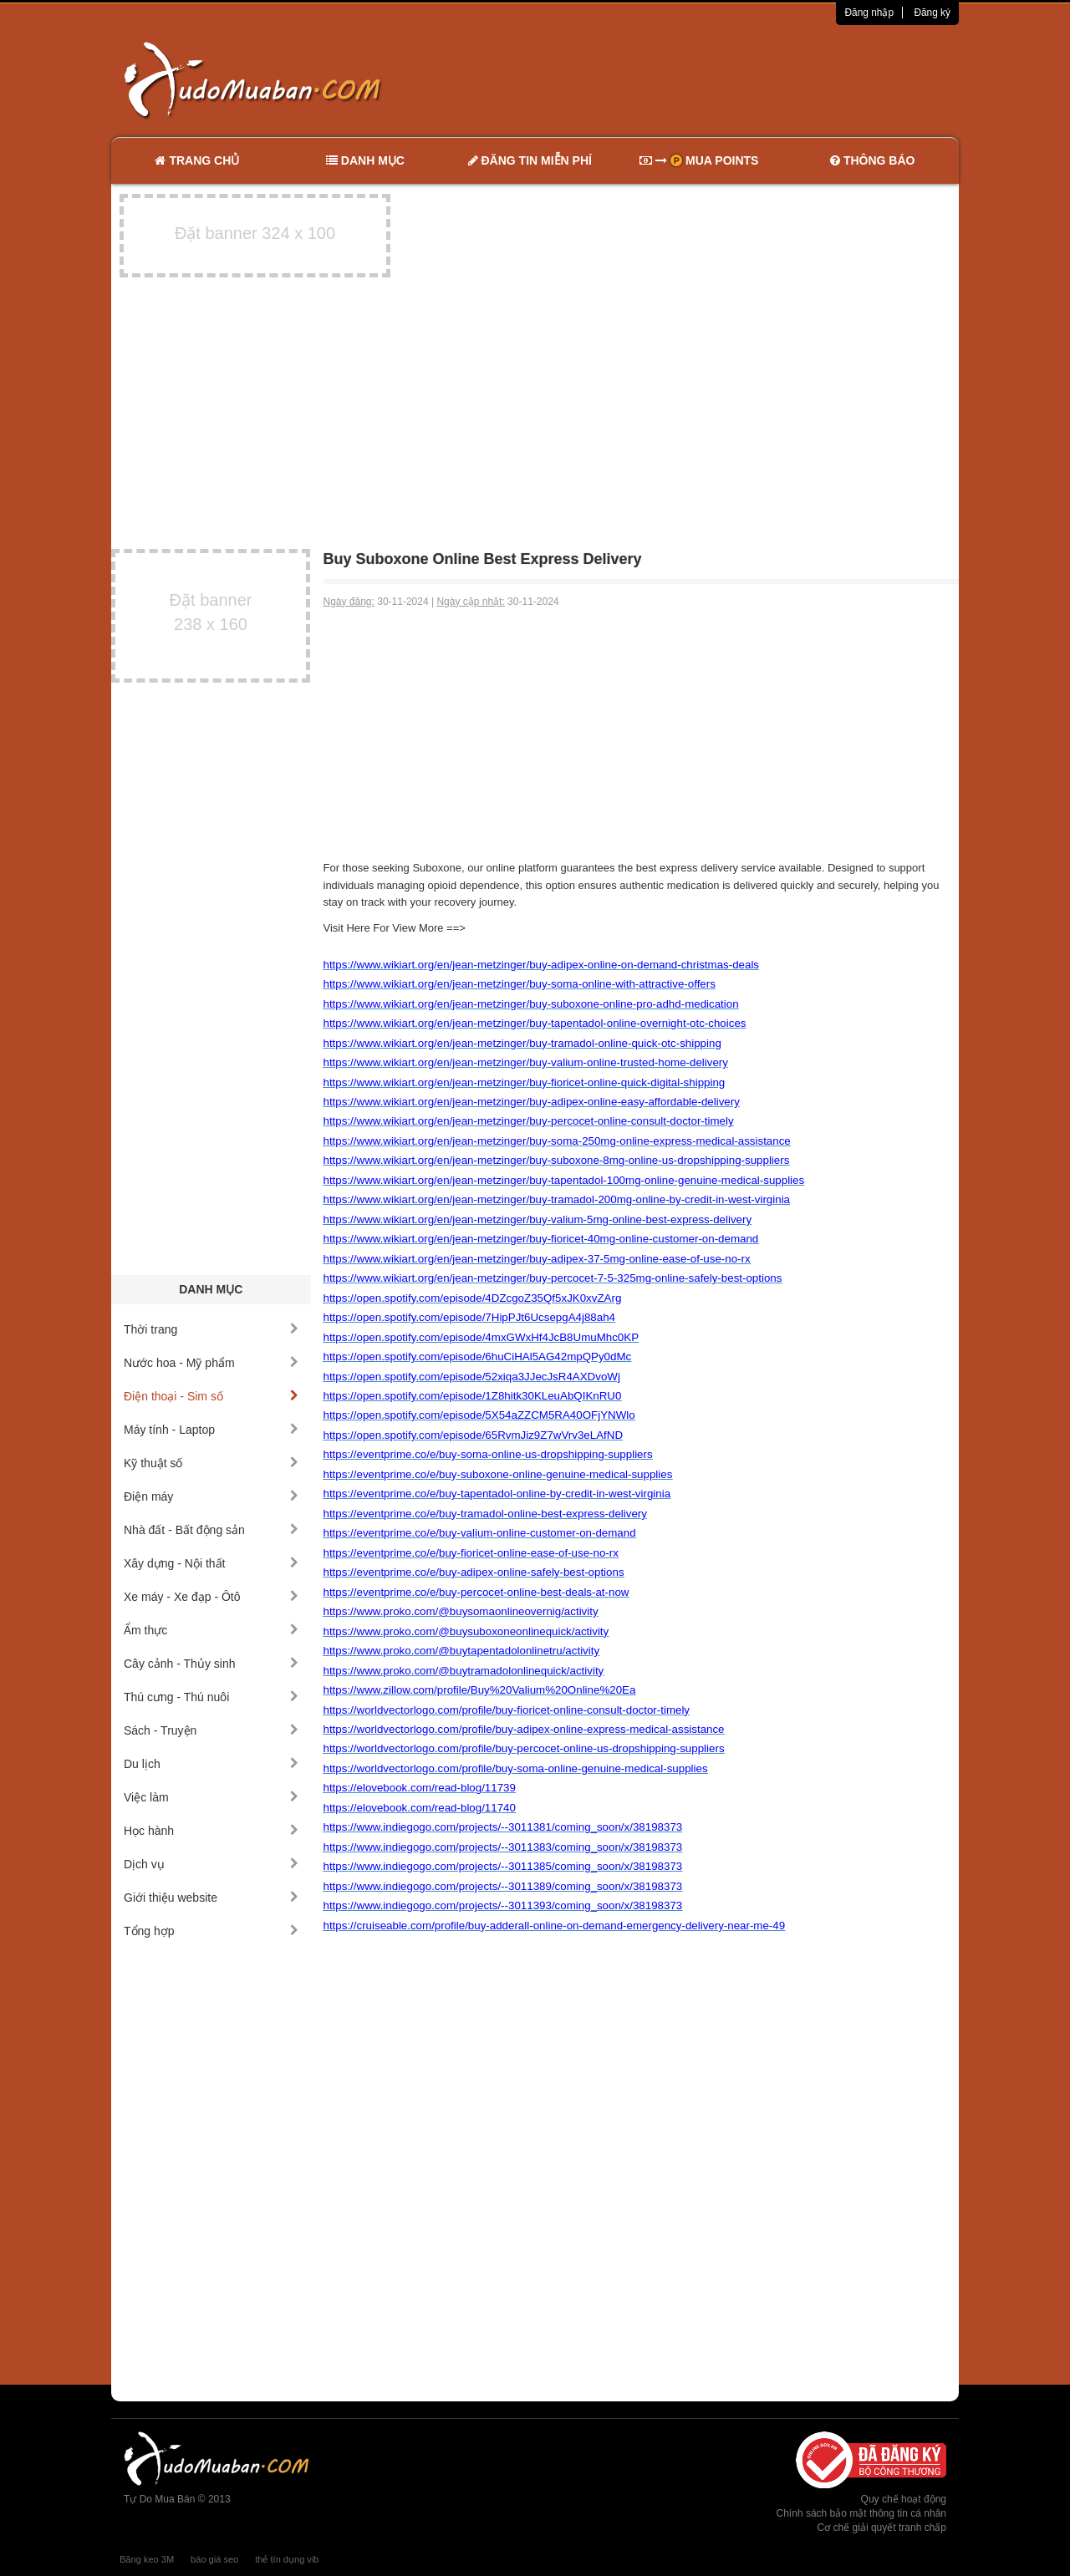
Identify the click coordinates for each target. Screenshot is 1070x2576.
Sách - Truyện (211, 1730)
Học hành (211, 1830)
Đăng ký (932, 12)
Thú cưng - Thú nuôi (211, 1697)
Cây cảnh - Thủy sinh (211, 1663)
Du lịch (211, 1764)
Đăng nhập (869, 12)
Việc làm (211, 1797)
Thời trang (211, 1329)
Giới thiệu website (211, 1897)
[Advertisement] (711, 79)
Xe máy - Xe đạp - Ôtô (211, 1596)
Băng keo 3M (147, 2559)
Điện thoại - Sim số (211, 1396)
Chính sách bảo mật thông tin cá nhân (861, 2513)
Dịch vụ (211, 1864)
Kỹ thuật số (211, 1463)
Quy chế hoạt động (903, 2499)
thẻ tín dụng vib (286, 2559)
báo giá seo (214, 2559)
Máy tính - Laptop (211, 1429)
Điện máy (211, 1496)
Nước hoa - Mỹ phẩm (211, 1362)
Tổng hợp (211, 1931)
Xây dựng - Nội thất (211, 1563)
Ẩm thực (211, 1630)
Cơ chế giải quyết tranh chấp (882, 2527)
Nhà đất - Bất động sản (211, 1530)
